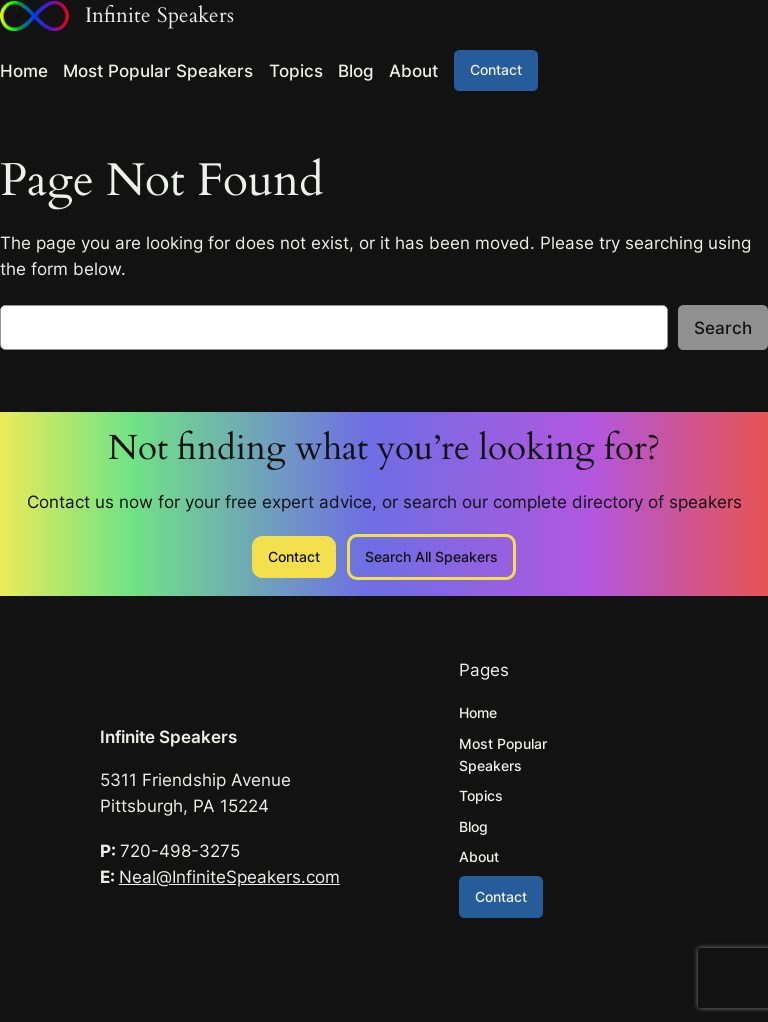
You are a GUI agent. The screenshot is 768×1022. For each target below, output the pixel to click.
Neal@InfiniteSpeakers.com (229, 877)
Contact (496, 69)
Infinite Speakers (168, 737)
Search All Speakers (431, 556)
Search (723, 328)
